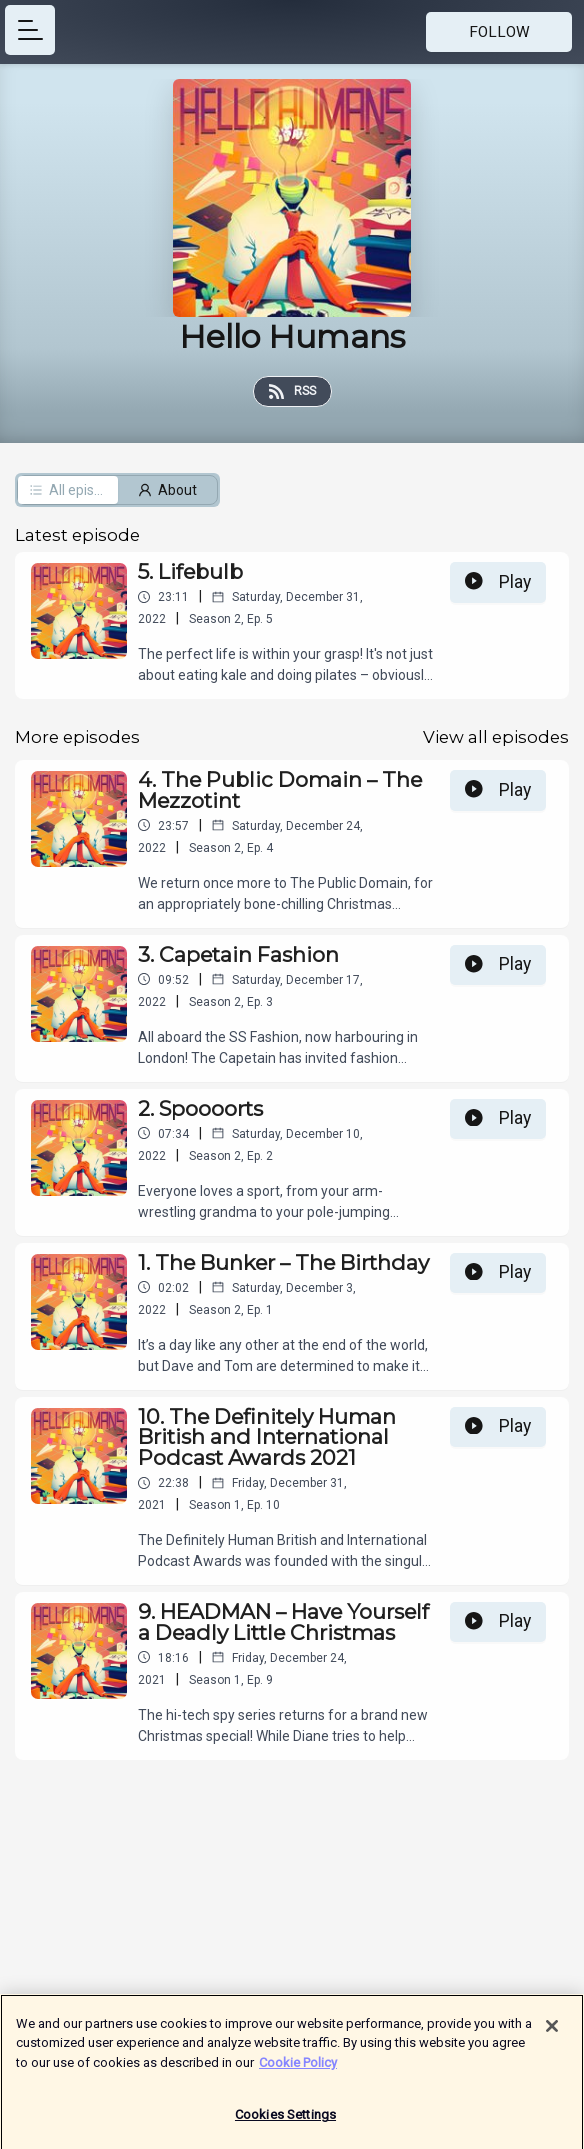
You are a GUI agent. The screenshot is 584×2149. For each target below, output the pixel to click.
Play (498, 582)
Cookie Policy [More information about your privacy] (298, 2070)
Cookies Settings (285, 2123)
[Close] (552, 2034)
